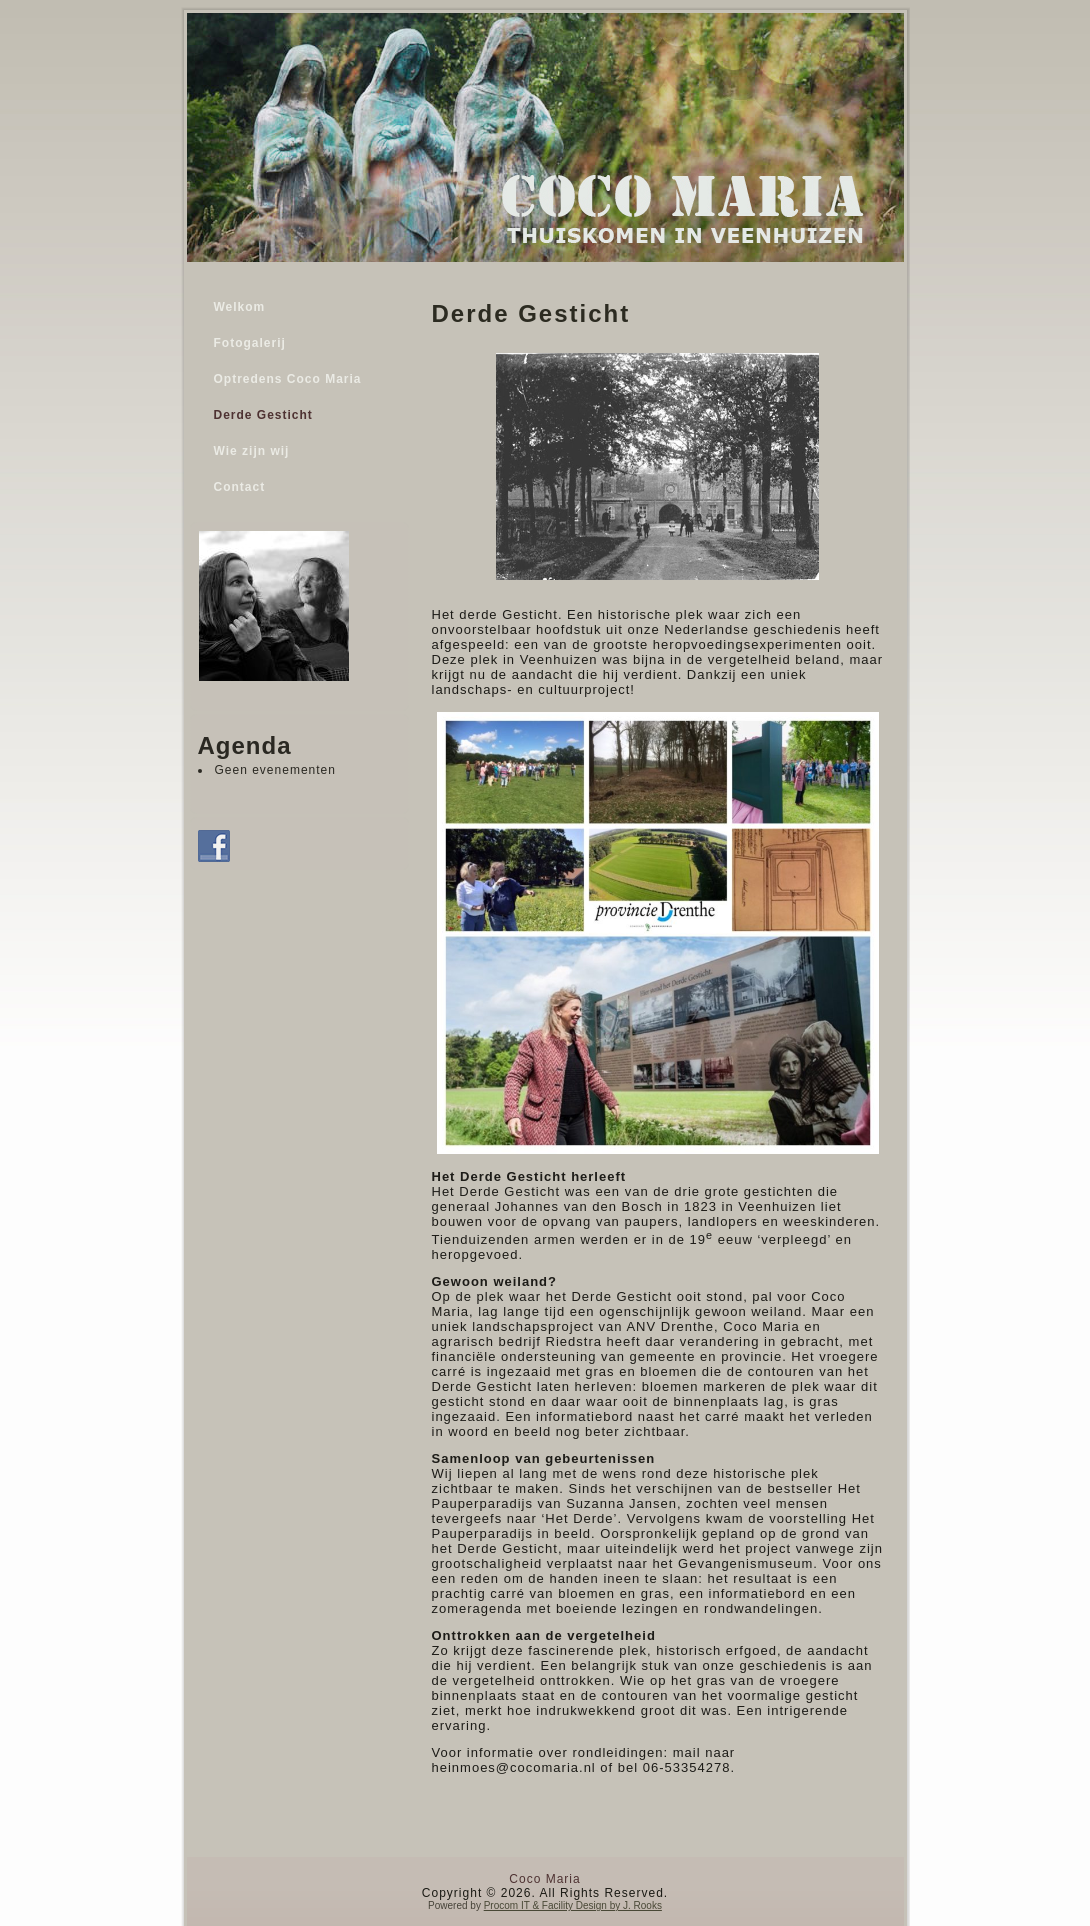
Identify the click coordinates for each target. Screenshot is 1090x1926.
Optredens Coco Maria (288, 379)
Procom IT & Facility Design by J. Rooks (573, 1905)
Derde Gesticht (263, 415)
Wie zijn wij (252, 451)
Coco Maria (544, 1879)
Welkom (240, 307)
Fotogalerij (250, 343)
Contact (240, 487)
